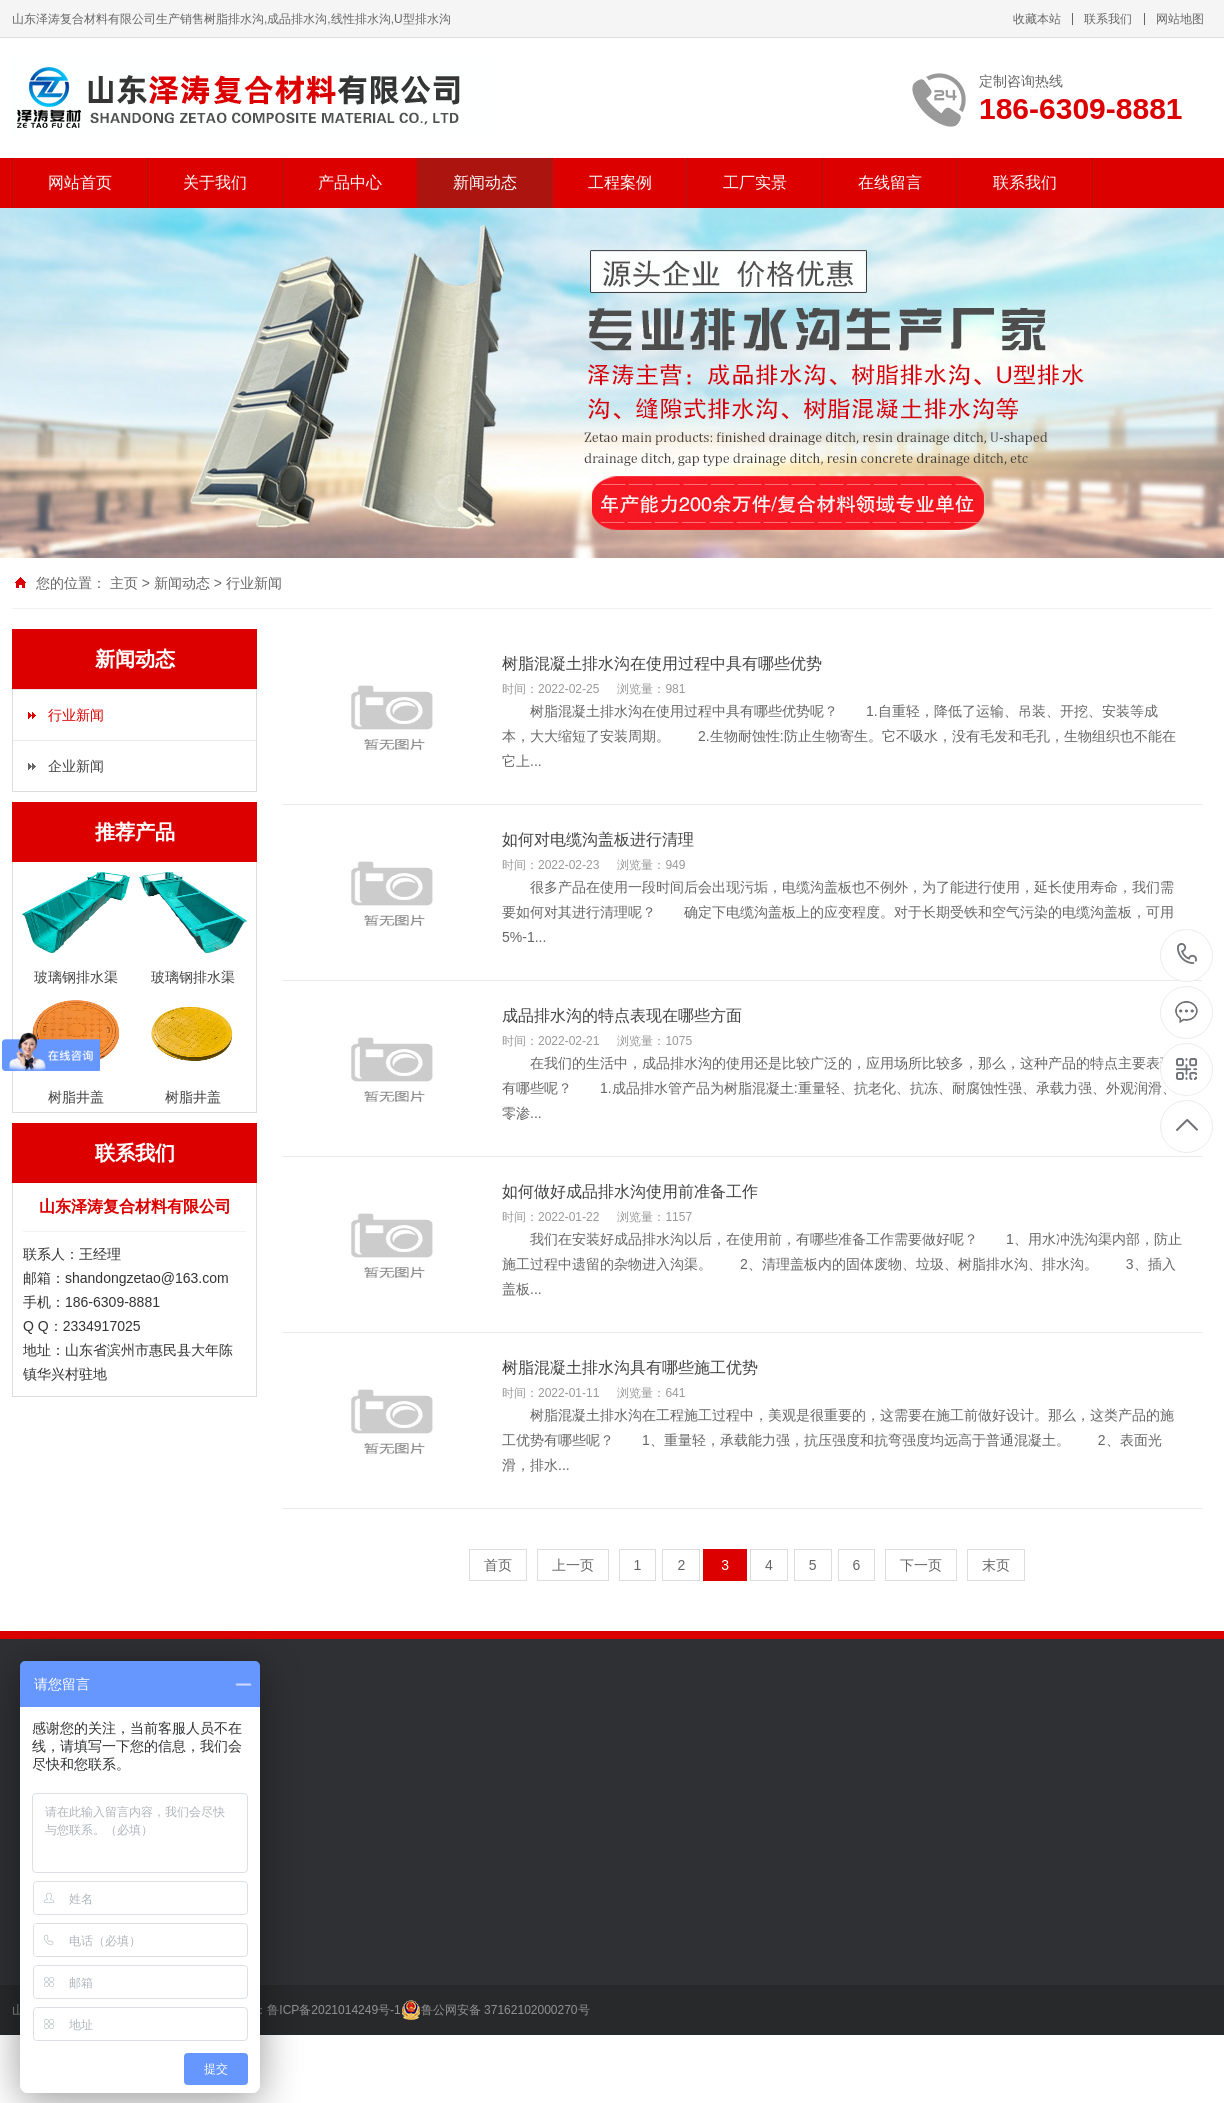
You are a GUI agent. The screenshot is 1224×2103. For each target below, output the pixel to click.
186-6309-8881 (1187, 955)
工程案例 (620, 182)
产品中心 (350, 182)
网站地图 (1180, 19)
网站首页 (80, 182)
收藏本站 (1037, 19)
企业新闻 (76, 766)
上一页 (573, 1565)
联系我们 (1108, 19)
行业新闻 (254, 583)
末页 (996, 1565)
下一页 (921, 1565)
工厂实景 (755, 182)
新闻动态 (485, 182)
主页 (124, 583)
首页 (498, 1565)
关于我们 (215, 182)
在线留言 (890, 182)
